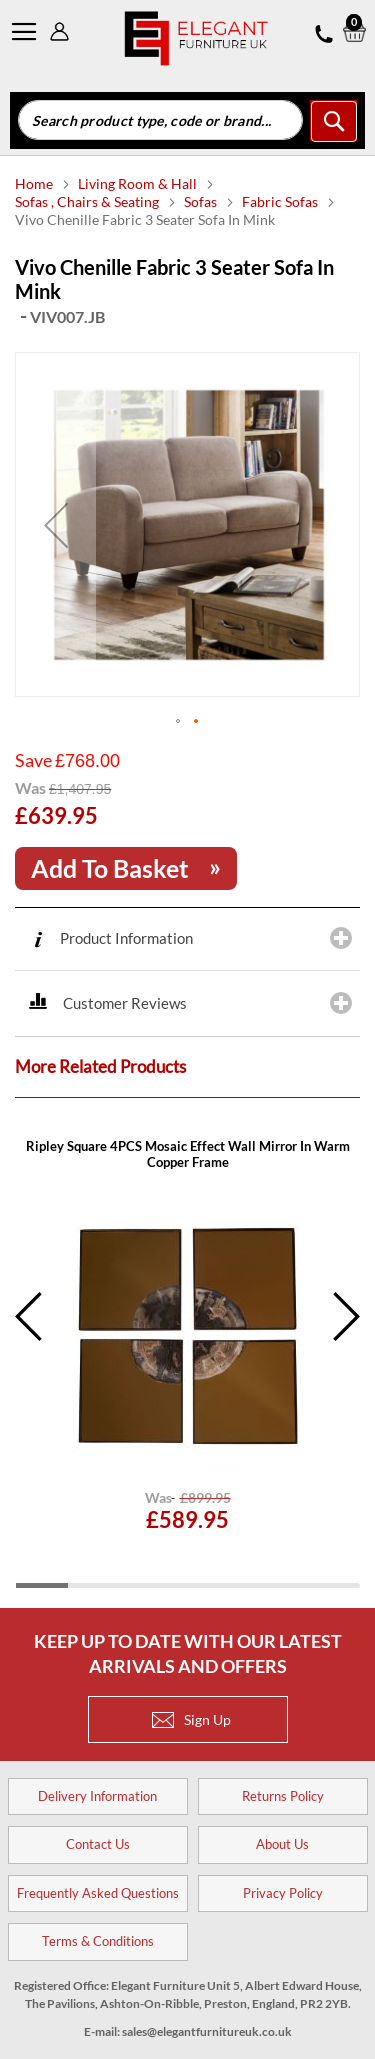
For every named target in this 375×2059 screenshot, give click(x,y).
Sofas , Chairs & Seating (88, 201)
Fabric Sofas (281, 201)
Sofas (202, 201)
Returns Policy (283, 1796)
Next (345, 1317)
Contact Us (98, 1844)
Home (35, 183)
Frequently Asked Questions (98, 1893)
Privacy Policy (283, 1893)
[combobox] (160, 120)
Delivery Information (97, 1796)
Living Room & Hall (139, 183)
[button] (56, 524)
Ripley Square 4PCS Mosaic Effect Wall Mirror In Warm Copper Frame (188, 1154)
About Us (282, 1844)
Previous (30, 1317)
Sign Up (191, 1719)
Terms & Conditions (98, 1941)
